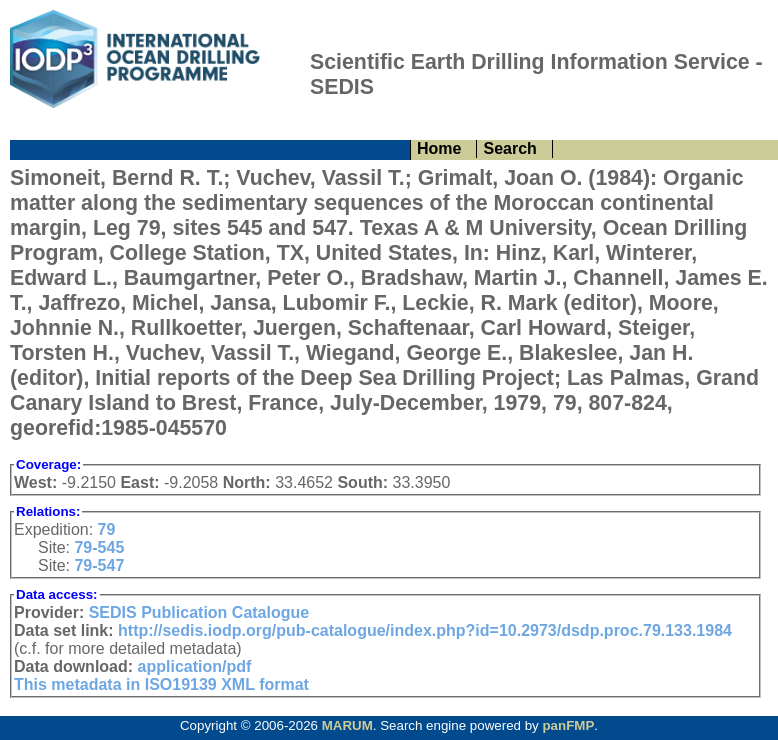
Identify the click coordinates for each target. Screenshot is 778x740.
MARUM (347, 725)
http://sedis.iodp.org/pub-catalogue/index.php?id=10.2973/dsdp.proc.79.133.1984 (425, 630)
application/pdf (195, 666)
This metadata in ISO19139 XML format (161, 684)
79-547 (99, 565)
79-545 (99, 547)
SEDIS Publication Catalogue (199, 612)
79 (107, 529)
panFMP (568, 725)
